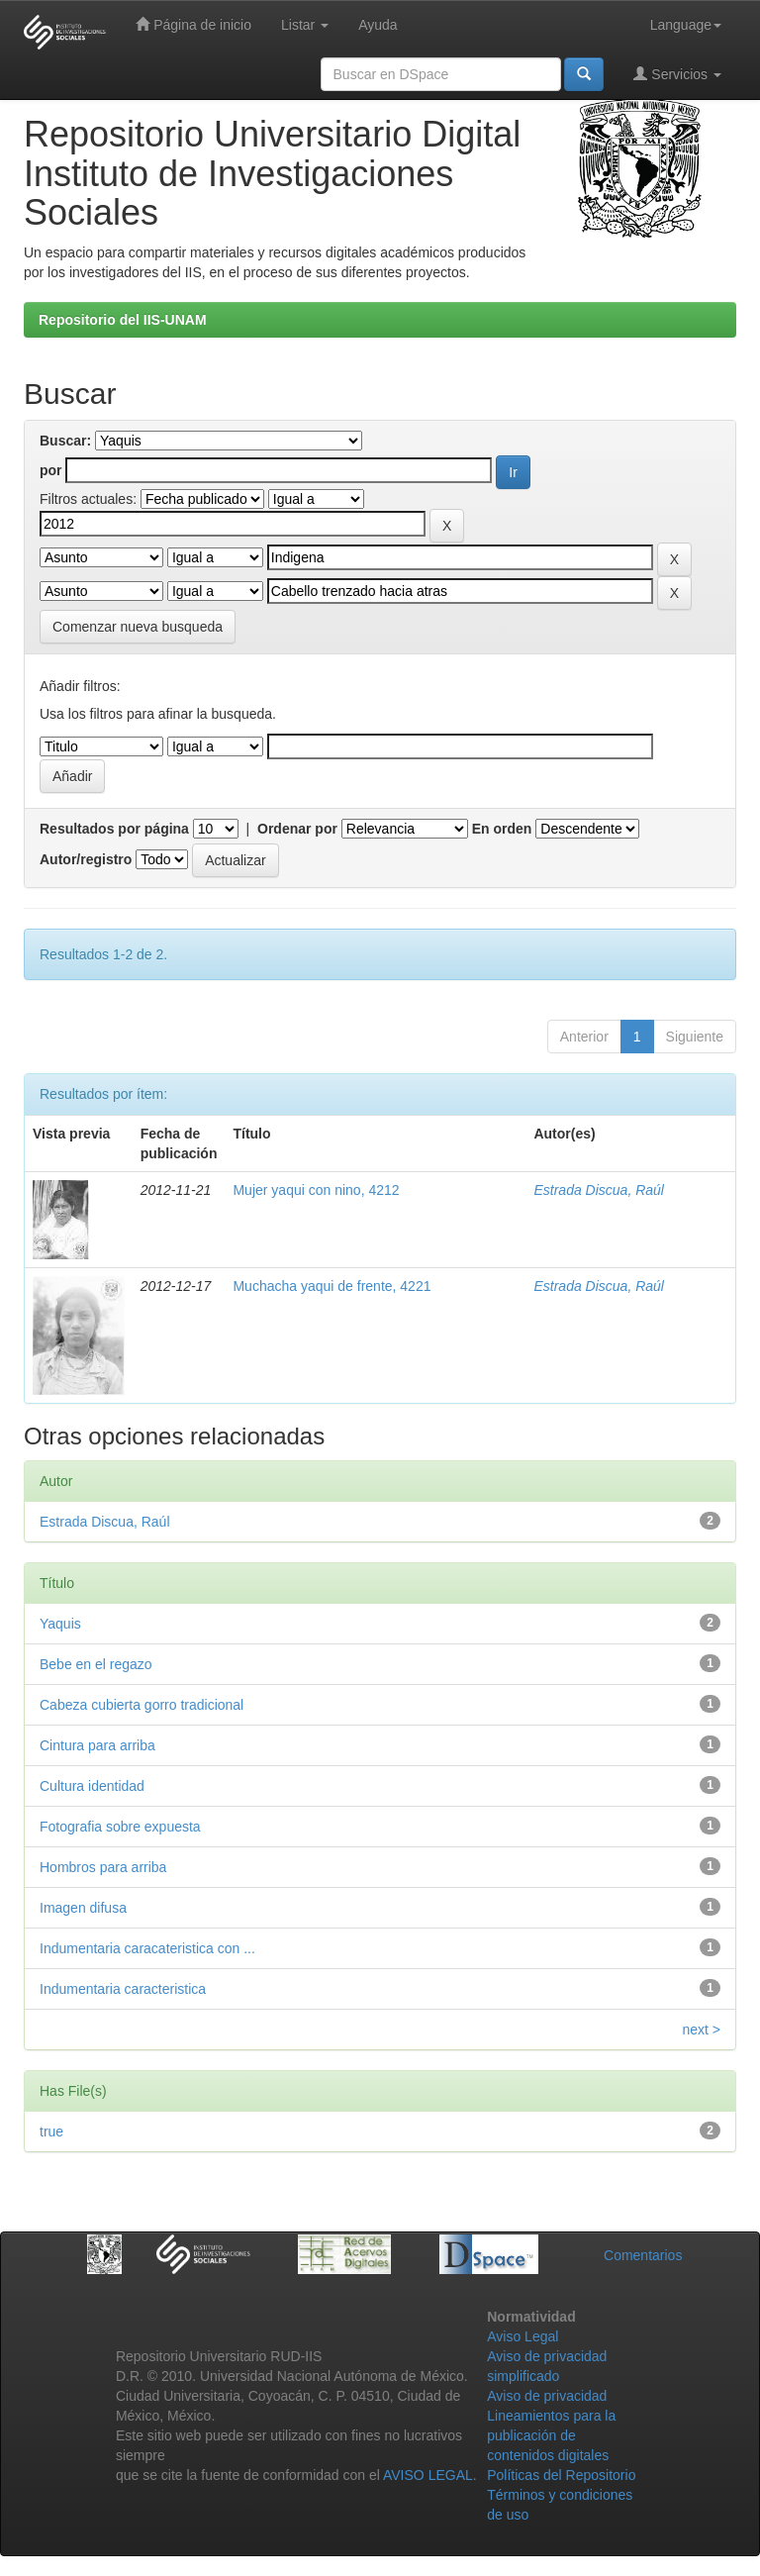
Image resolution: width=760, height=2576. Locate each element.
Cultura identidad (92, 1786)
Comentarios (643, 2255)
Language (685, 25)
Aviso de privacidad (547, 2396)
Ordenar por (297, 829)
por (51, 470)
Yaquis (60, 1624)
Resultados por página (114, 829)
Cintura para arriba (97, 1745)
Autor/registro (86, 859)
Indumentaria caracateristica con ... (147, 1948)
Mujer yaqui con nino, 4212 (316, 1190)
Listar (305, 25)
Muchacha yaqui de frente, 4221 (331, 1286)
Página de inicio (193, 24)
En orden (502, 829)
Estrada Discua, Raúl (598, 1190)
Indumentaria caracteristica (123, 1989)
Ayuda (377, 25)
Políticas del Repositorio (561, 2475)
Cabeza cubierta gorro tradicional (141, 1705)
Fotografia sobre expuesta (120, 1826)
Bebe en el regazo (96, 1664)
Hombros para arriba (103, 1867)
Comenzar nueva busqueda (137, 627)
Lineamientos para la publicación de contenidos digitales (551, 2435)
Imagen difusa (83, 1908)
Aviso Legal (522, 2336)
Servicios (677, 73)
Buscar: (65, 440)
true (51, 2131)
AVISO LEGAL (428, 2475)
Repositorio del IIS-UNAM (123, 320)
